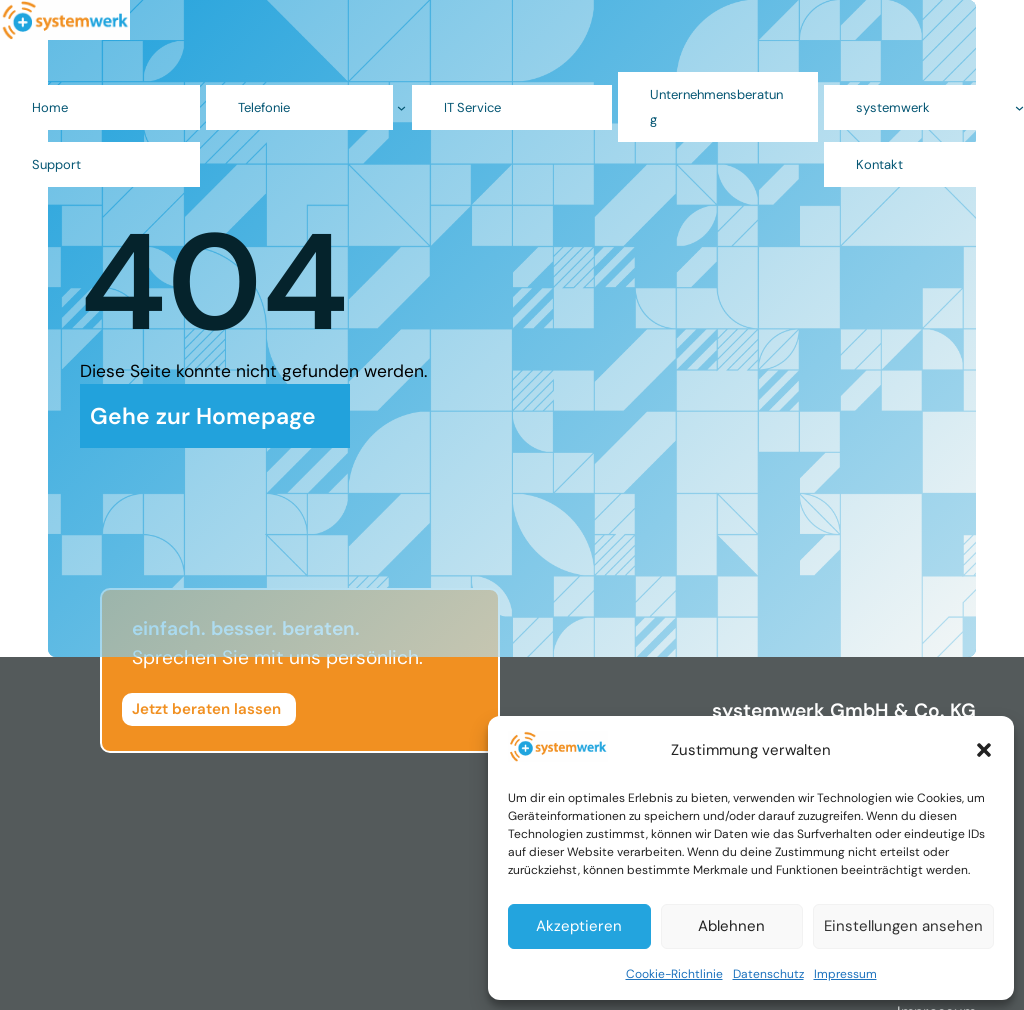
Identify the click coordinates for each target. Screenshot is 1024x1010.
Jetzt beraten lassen (206, 709)
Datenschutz (768, 974)
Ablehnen (731, 926)
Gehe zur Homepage (203, 416)
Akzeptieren (579, 926)
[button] (984, 750)
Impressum (845, 974)
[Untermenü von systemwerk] (1019, 107)
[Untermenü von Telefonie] (401, 107)
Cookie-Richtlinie (674, 974)
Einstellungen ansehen (903, 926)
